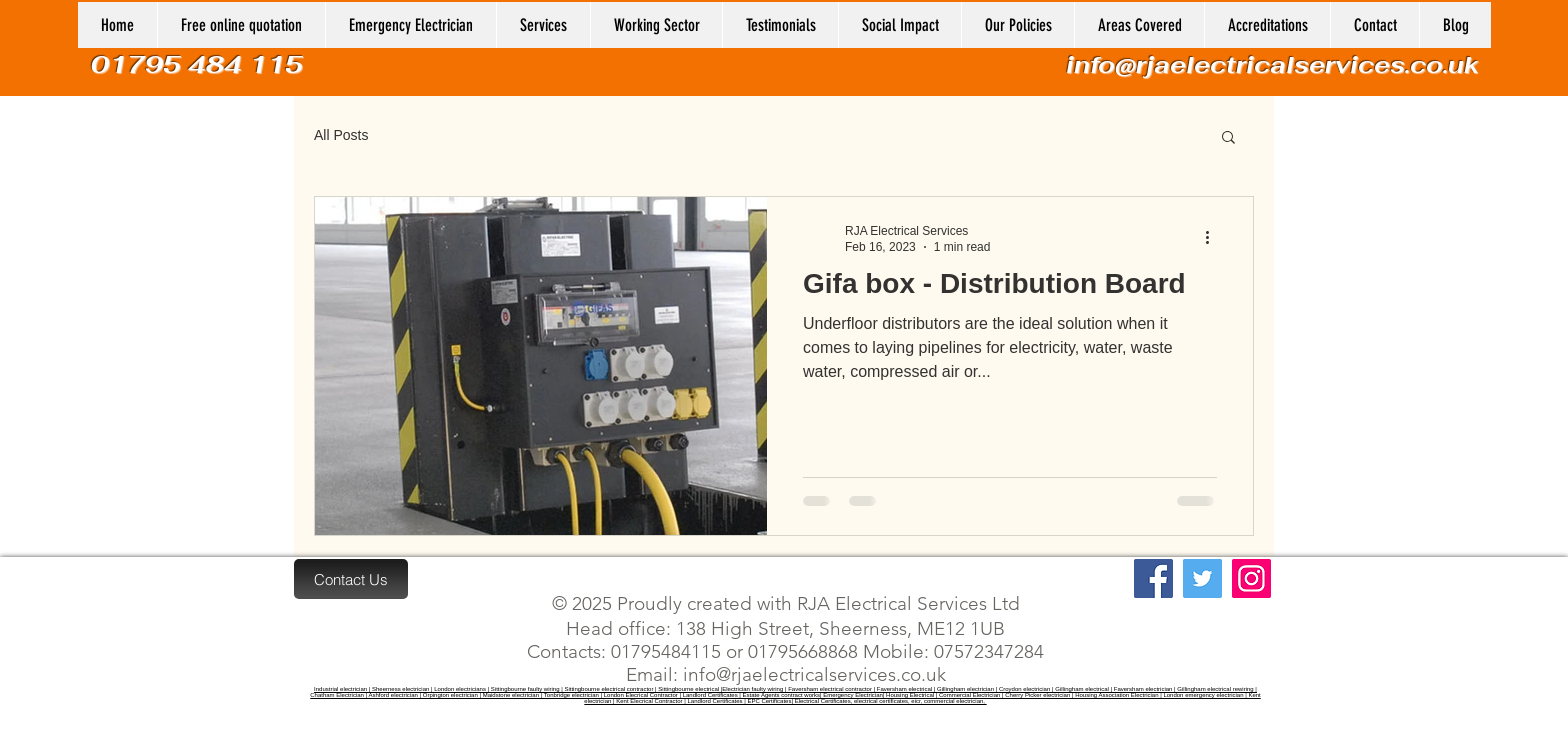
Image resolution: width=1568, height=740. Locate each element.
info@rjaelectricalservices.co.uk (1272, 64)
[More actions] (1214, 238)
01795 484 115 (200, 64)
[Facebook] (1153, 578)
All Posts (341, 135)
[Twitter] (1202, 578)
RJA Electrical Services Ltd (906, 603)
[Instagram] (1251, 578)
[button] (656, 25)
